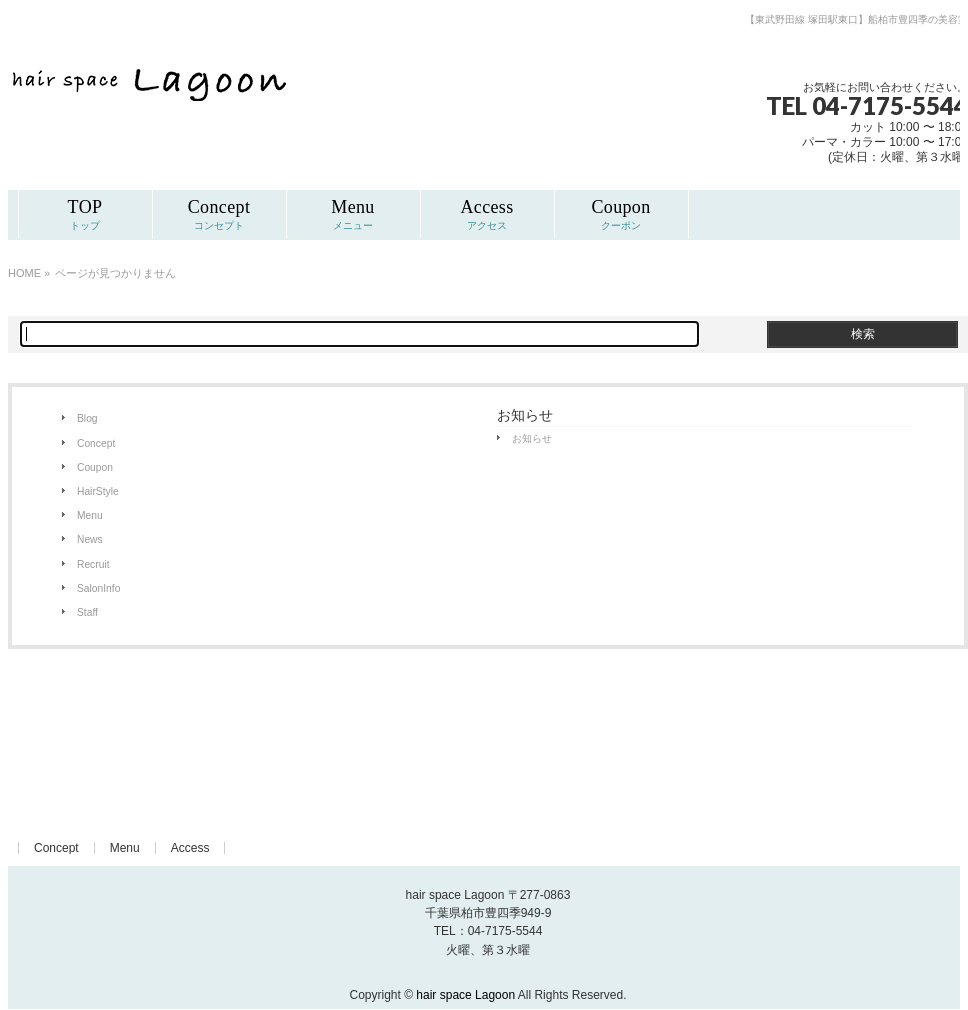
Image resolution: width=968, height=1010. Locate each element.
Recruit (93, 564)
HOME (24, 273)
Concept (96, 443)
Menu (90, 515)
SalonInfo (98, 588)
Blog (87, 418)
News (90, 539)
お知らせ (532, 438)
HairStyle (98, 491)
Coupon (95, 467)
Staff (87, 612)
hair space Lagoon (465, 995)
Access (190, 848)
